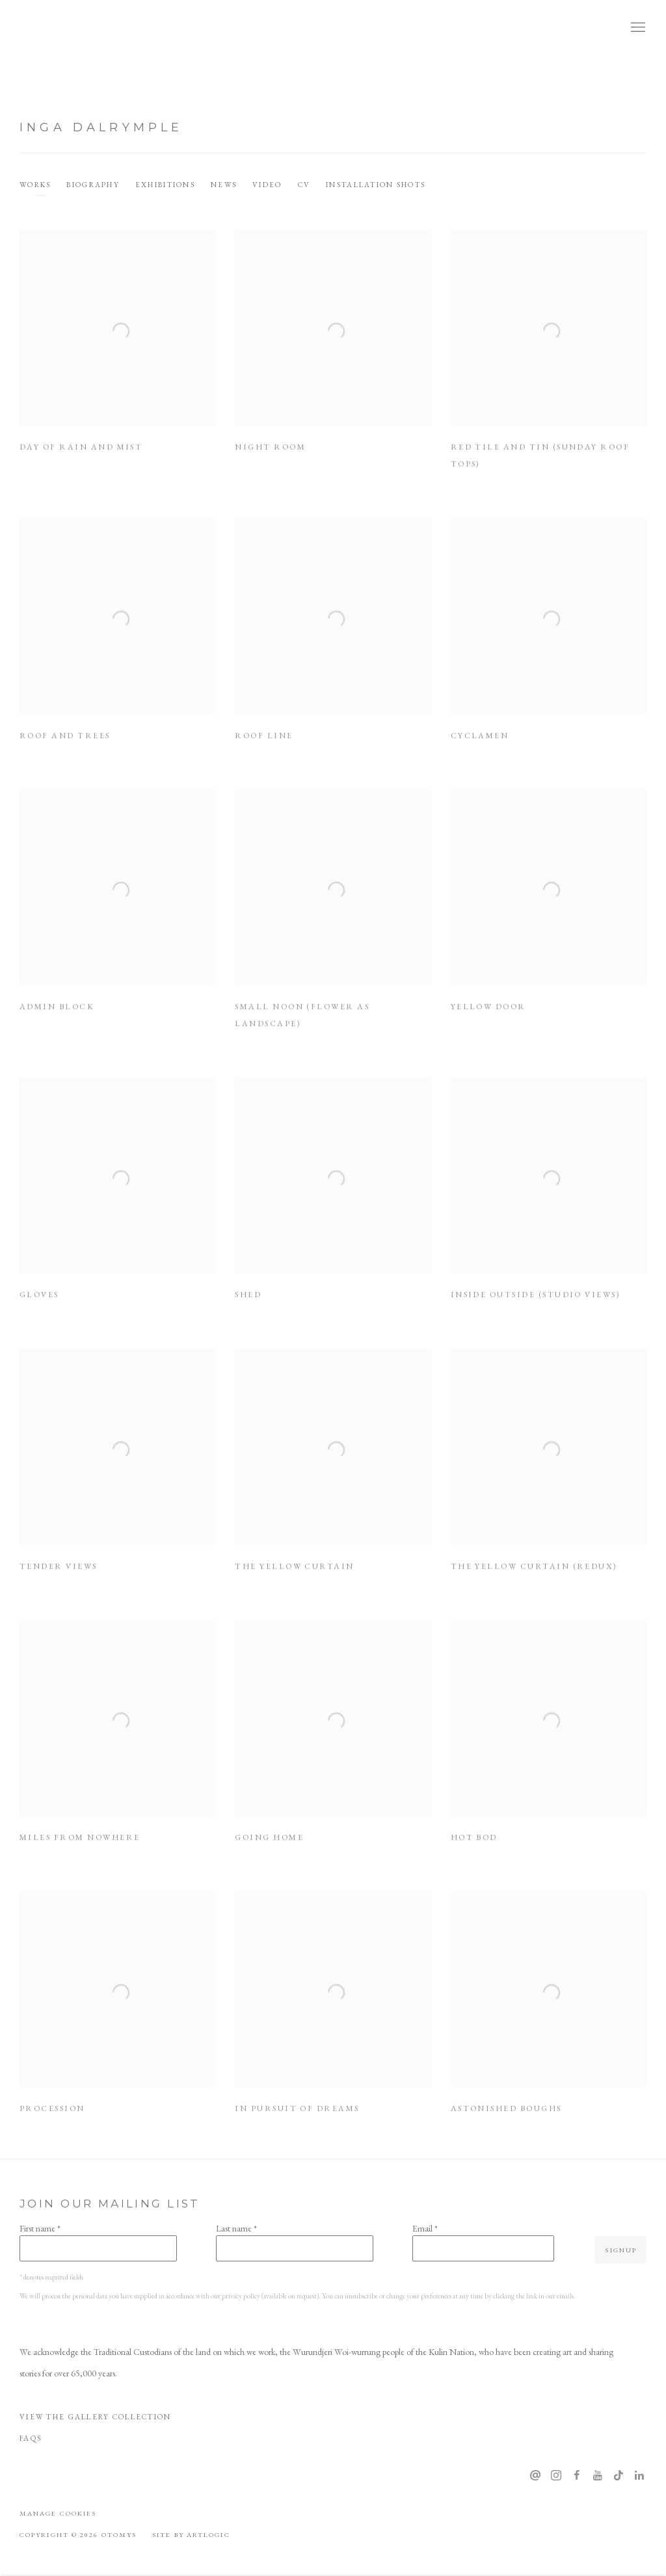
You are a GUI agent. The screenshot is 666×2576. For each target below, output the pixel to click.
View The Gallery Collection (96, 2416)
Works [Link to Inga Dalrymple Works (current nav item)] (35, 184)
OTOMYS (65, 28)
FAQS (31, 2438)
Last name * (236, 2228)
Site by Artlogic (191, 2534)
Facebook (577, 2476)
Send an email (535, 2476)
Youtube (597, 2476)
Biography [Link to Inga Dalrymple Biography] (93, 184)
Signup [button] (621, 2249)
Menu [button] (636, 28)
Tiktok (618, 2476)
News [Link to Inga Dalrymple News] (224, 184)
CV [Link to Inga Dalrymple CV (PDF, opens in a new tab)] (304, 184)
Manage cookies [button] (58, 2512)
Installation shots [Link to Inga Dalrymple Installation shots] (375, 184)
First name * (40, 2228)
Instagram (556, 2476)
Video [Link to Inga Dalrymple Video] (267, 184)
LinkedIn (639, 2476)
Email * (425, 2228)
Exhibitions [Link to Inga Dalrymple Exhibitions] (165, 184)
